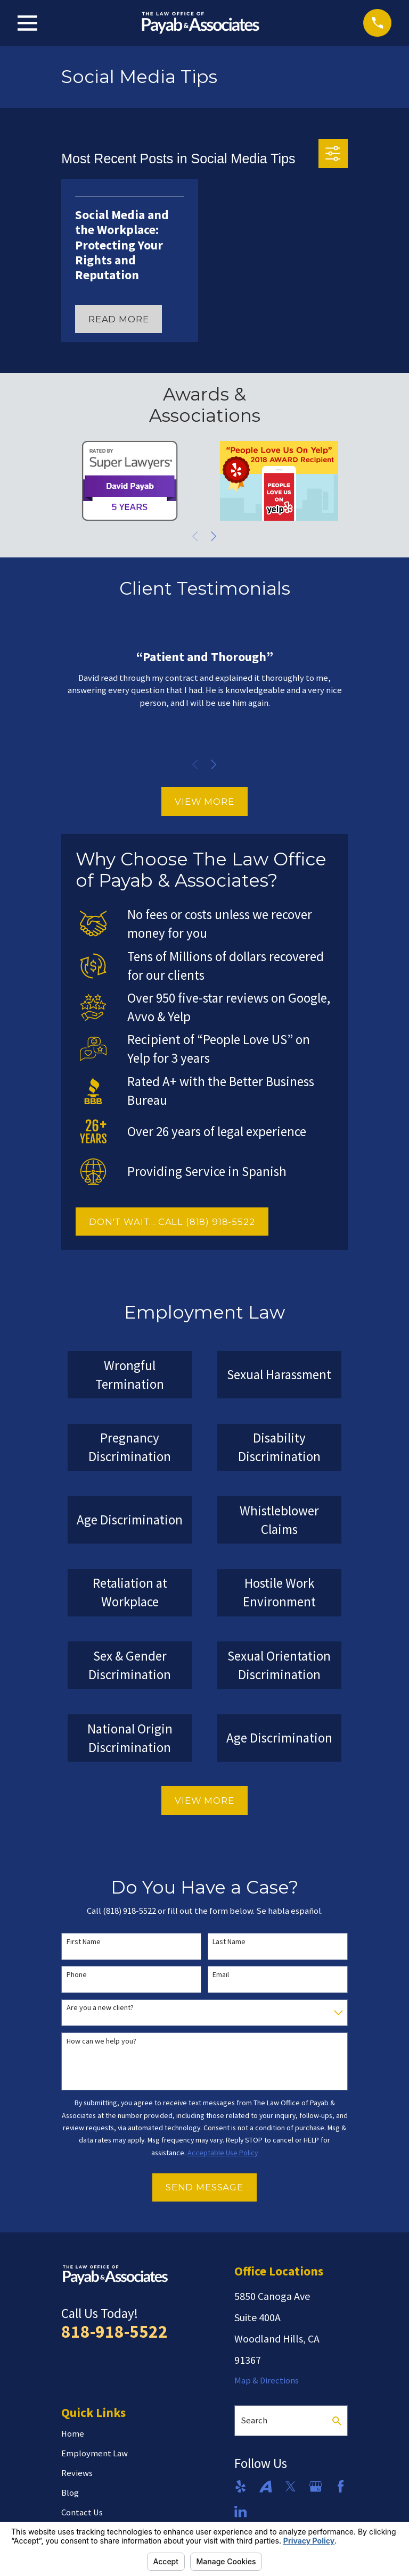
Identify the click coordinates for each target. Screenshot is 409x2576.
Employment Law (94, 2453)
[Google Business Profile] (315, 2486)
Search (254, 2420)
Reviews (77, 2473)
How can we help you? (101, 2041)
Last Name (229, 1941)
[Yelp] (240, 2486)
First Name (84, 1941)
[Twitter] (290, 2486)
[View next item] (213, 536)
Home (72, 2433)
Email (220, 1974)
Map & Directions (266, 2380)
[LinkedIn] (240, 2511)
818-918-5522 (114, 2331)
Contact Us (82, 2512)
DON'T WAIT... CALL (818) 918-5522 (172, 1221)
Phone (77, 1974)
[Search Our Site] (336, 2420)
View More (204, 801)
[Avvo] (265, 2486)
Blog (70, 2492)
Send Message (204, 2187)
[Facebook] (340, 2486)
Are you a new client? (100, 2007)
